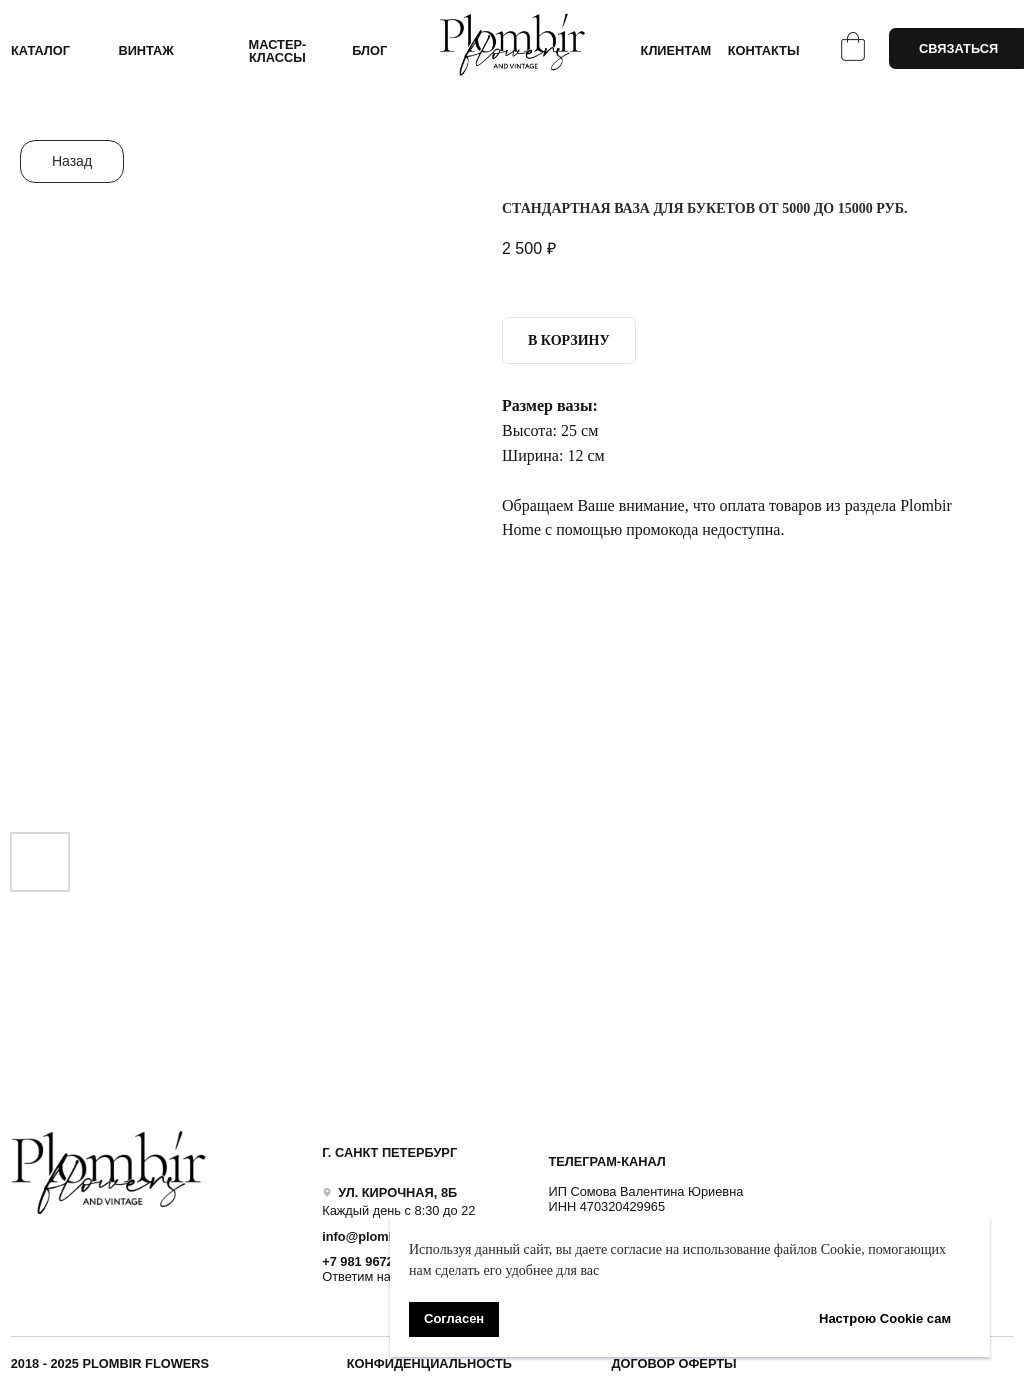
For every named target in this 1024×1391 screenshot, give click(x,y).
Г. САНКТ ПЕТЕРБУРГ (389, 1152)
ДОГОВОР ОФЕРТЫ (673, 1363)
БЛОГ (369, 50)
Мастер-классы (278, 51)
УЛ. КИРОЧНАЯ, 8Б (397, 1192)
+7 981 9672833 (368, 1261)
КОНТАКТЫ (764, 50)
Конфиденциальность (429, 1363)
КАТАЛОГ (40, 50)
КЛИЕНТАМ (676, 50)
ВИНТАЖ (146, 50)
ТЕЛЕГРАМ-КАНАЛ (606, 1161)
